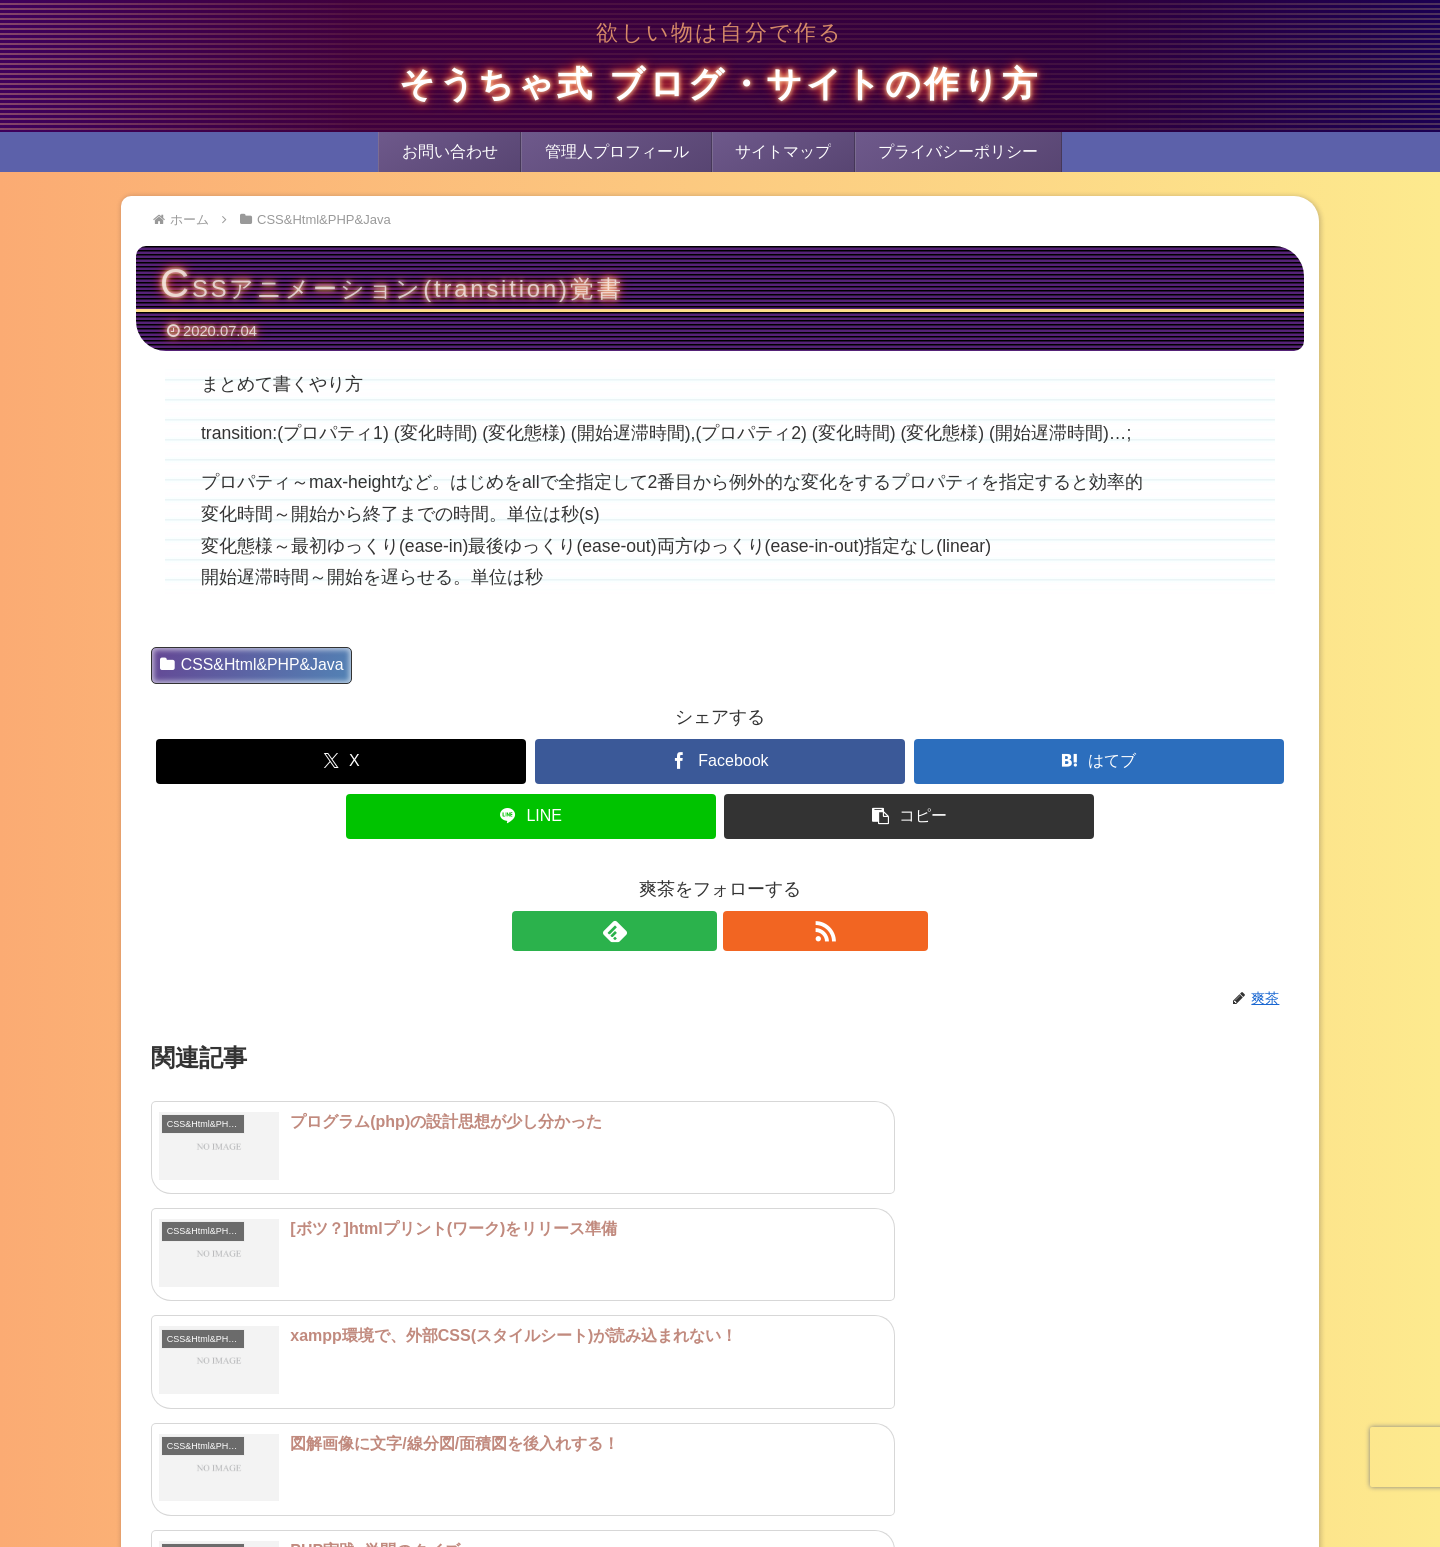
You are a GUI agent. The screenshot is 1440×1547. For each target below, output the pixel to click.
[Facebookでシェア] (720, 761)
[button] (909, 816)
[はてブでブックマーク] (1099, 761)
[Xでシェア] (341, 761)
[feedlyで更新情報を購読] (697, 931)
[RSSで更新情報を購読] (743, 931)
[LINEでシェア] (531, 816)
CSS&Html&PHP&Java (252, 664)
